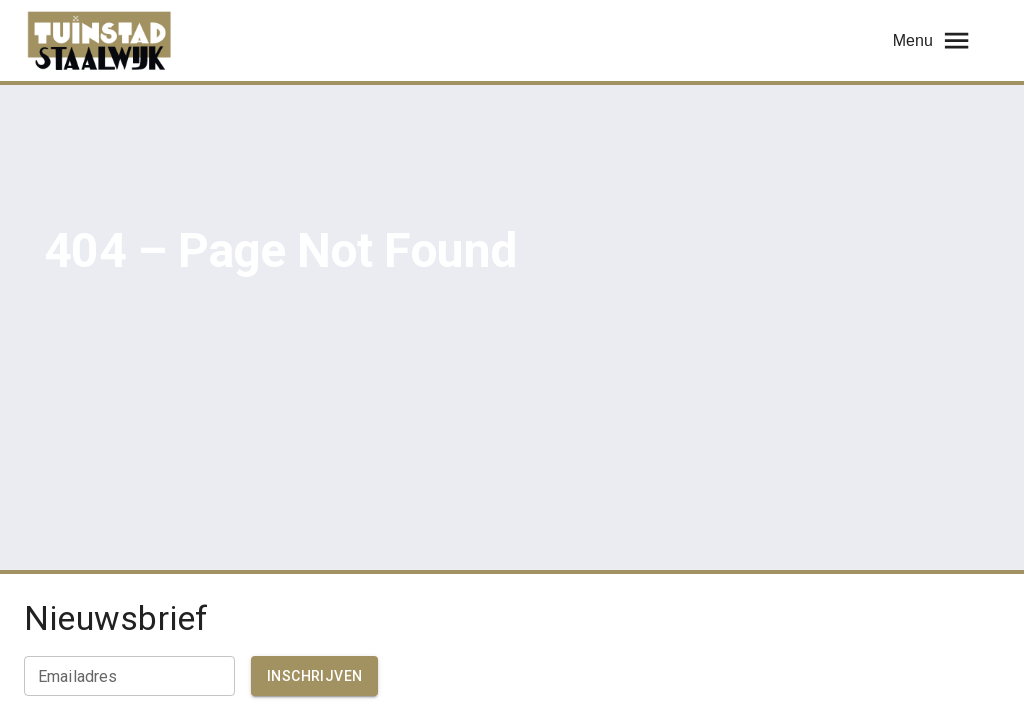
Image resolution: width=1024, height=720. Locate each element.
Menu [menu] (932, 40)
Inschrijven (314, 676)
